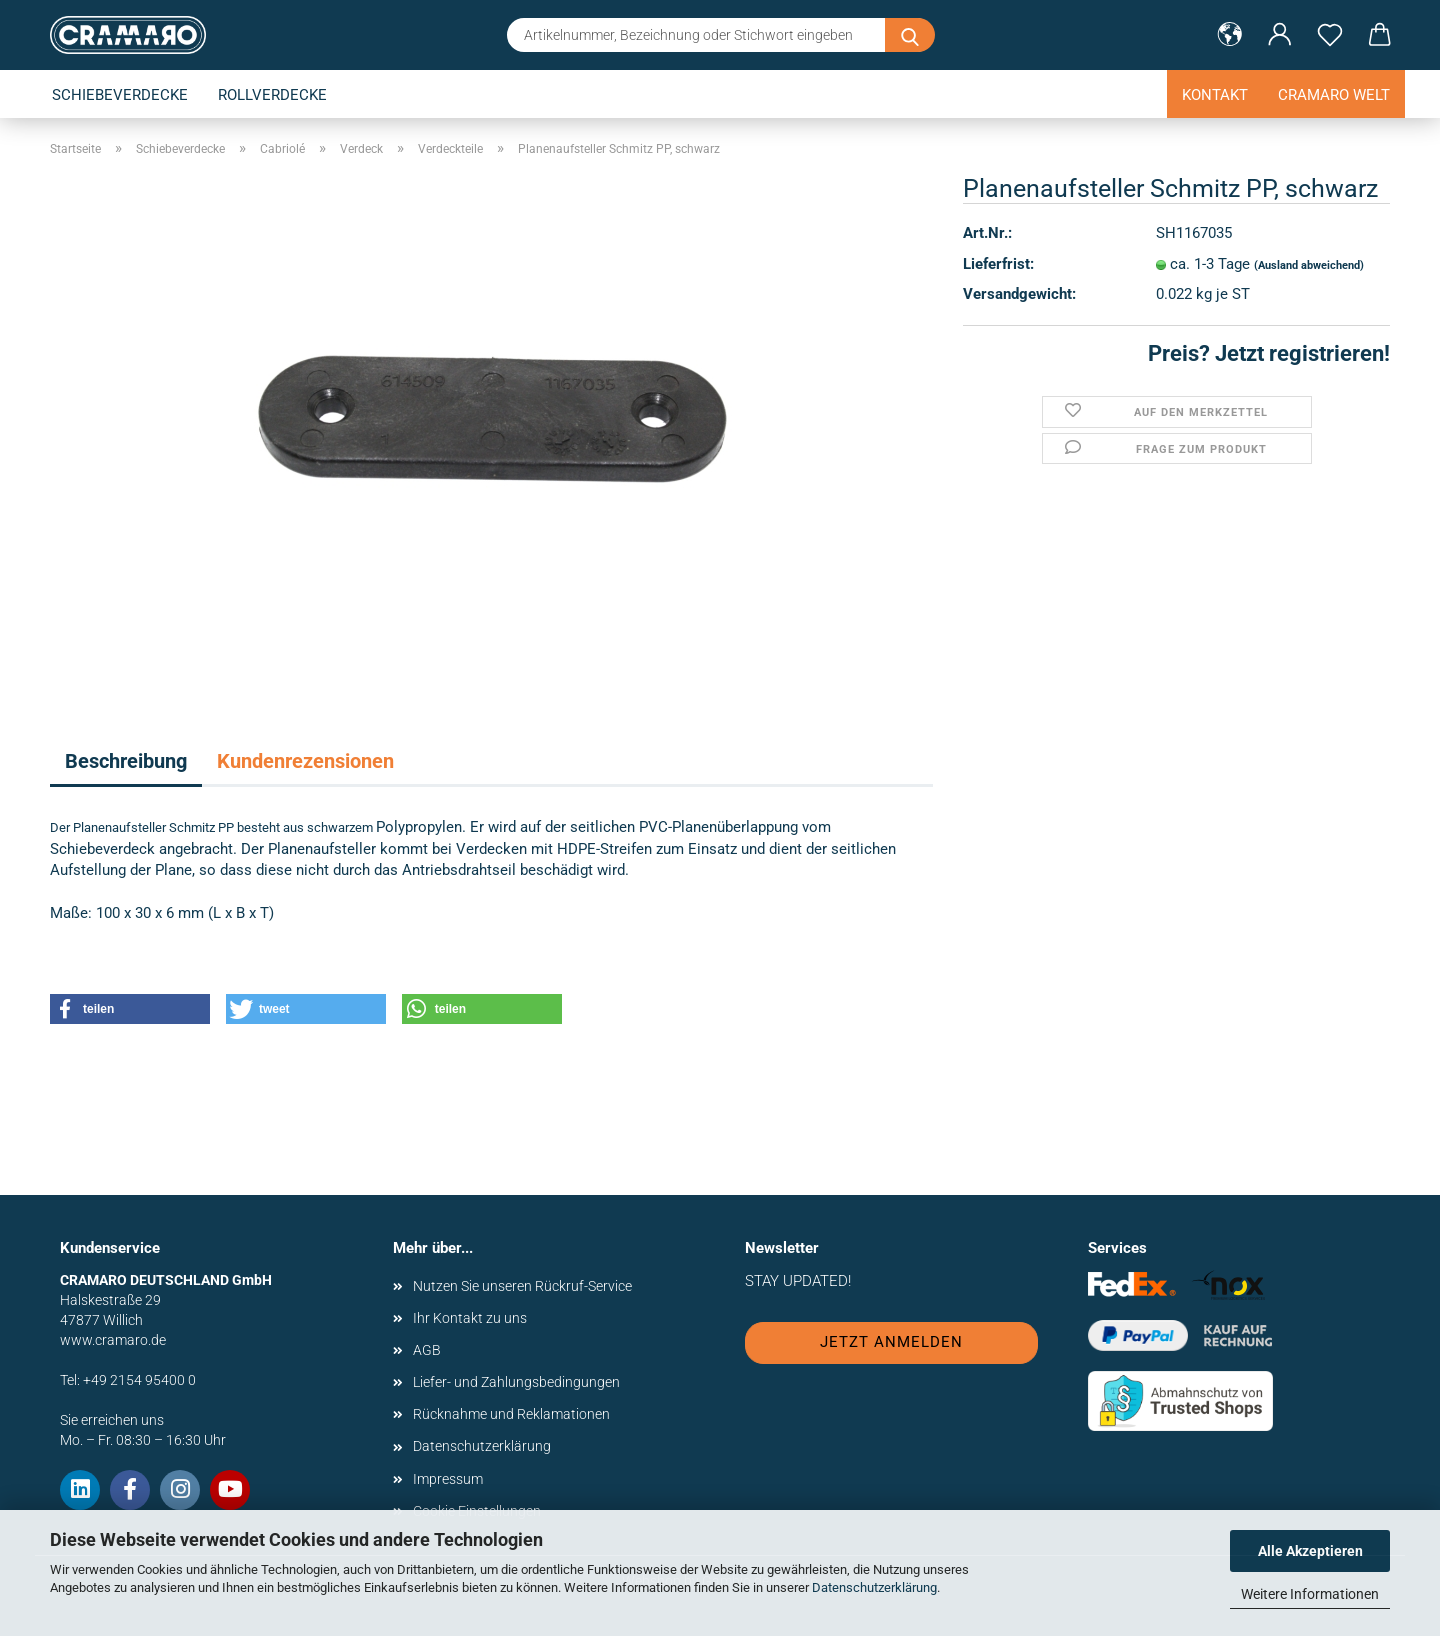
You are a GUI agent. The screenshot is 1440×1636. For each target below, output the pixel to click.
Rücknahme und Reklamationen (511, 1414)
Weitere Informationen (1310, 1594)
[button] (1230, 35)
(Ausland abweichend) (1309, 265)
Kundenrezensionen (305, 761)
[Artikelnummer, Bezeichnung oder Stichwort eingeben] (910, 35)
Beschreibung (126, 761)
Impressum (448, 1479)
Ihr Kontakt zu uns (470, 1318)
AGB (427, 1350)
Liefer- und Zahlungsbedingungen (516, 1382)
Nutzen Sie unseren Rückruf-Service (522, 1286)
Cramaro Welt (1334, 95)
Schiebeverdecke (120, 95)
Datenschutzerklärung (874, 1587)
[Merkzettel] (1330, 35)
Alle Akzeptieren (1310, 1551)
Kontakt (1215, 95)
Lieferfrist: (998, 264)
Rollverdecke (272, 95)
